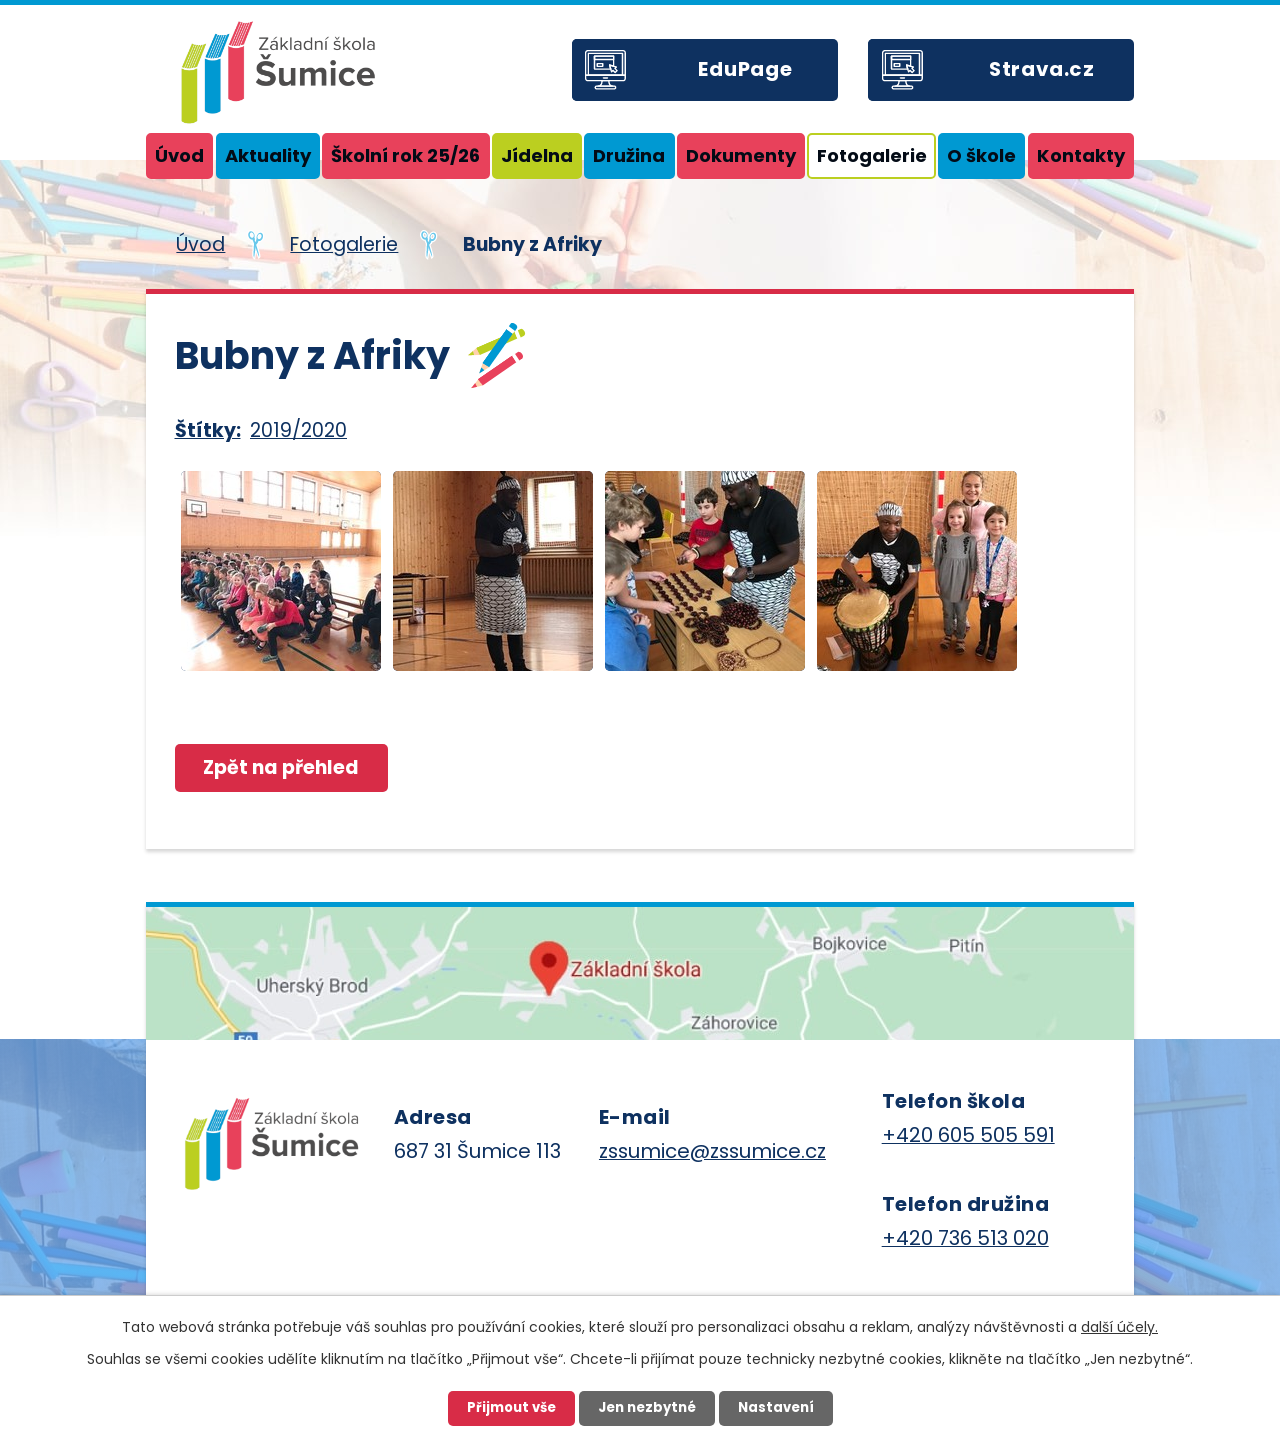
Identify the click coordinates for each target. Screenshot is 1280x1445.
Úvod (179, 155)
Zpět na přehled (281, 767)
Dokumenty (741, 155)
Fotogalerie (872, 155)
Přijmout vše (511, 1407)
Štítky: (208, 430)
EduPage (745, 69)
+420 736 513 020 (965, 1238)
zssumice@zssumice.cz (712, 1151)
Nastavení (776, 1407)
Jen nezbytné (647, 1407)
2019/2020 (298, 430)
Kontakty (1081, 155)
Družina (629, 155)
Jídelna (537, 155)
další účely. (1119, 1327)
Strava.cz (1042, 69)
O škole (981, 155)
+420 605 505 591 (968, 1135)
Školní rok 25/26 (405, 155)
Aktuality (268, 155)
